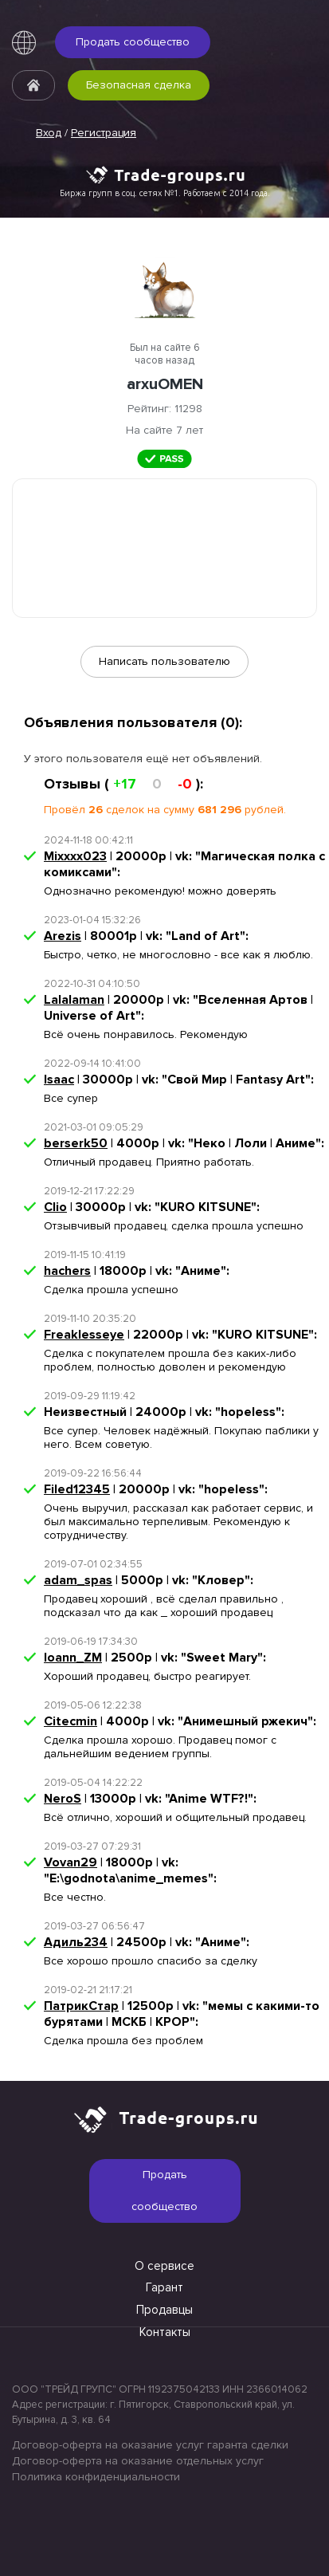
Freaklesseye (84, 1335)
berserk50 (76, 1143)
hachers (67, 1271)
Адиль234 (76, 1942)
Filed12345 (77, 1489)
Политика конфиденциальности (96, 2477)
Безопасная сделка (138, 85)
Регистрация (103, 133)
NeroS (62, 1799)
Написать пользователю (164, 661)
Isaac (59, 1079)
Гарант (164, 2287)
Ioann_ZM (73, 1658)
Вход (48, 133)
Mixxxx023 (75, 856)
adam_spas (78, 1580)
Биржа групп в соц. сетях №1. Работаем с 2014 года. (165, 193)
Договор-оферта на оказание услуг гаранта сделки (150, 2445)
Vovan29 (70, 1862)
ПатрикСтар (81, 2006)
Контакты (164, 2332)
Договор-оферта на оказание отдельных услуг (138, 2461)
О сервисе (164, 2266)
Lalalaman (74, 1000)
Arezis (62, 936)
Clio (55, 1207)
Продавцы (164, 2310)
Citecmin (70, 1721)
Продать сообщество (133, 42)
